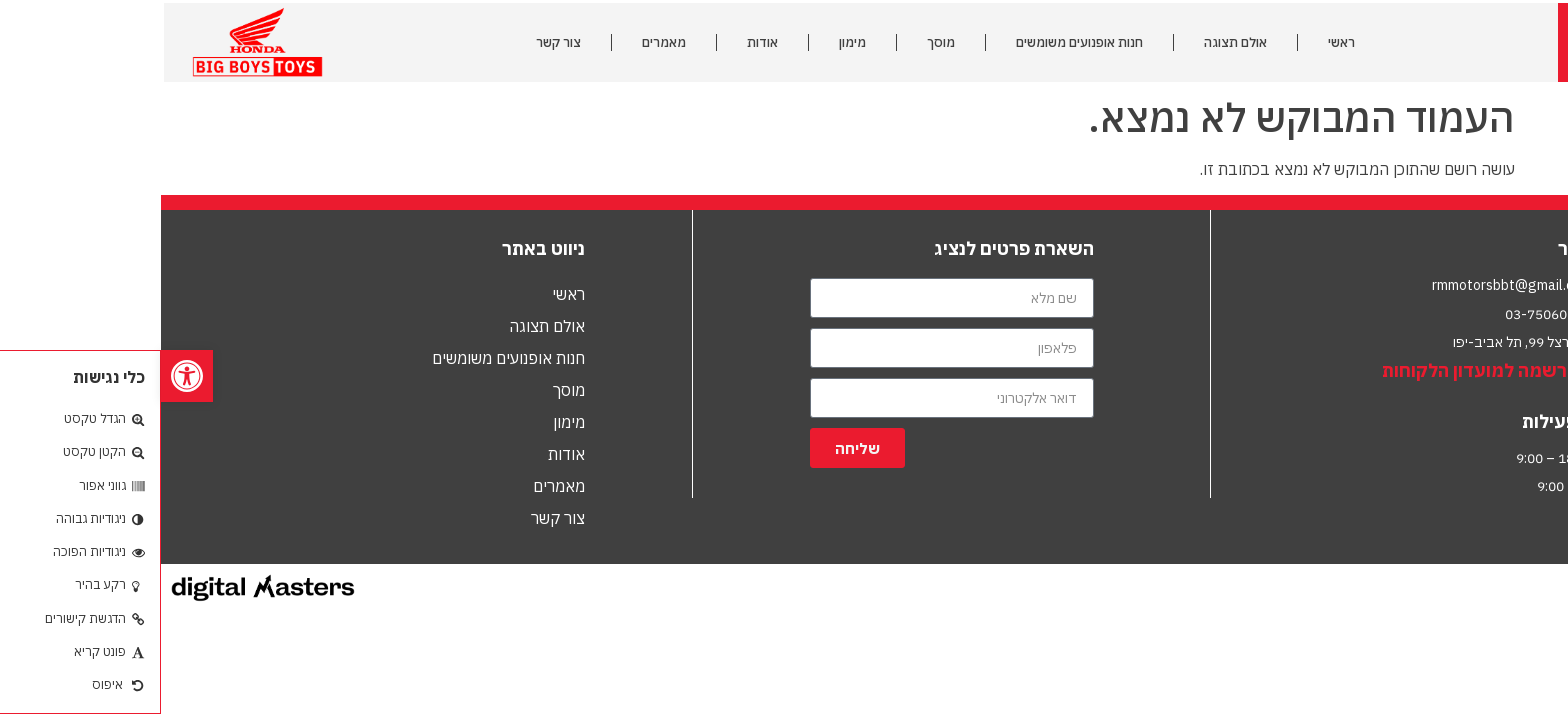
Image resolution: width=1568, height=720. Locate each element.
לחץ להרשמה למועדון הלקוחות (1342, 370)
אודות (601, 42)
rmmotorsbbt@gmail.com (1351, 285)
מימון (691, 42)
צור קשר (397, 42)
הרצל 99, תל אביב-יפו (1354, 342)
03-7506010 (1383, 314)
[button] (26, 376)
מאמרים (503, 42)
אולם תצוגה (1074, 42)
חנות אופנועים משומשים (918, 42)
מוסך (780, 42)
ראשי (1180, 42)
